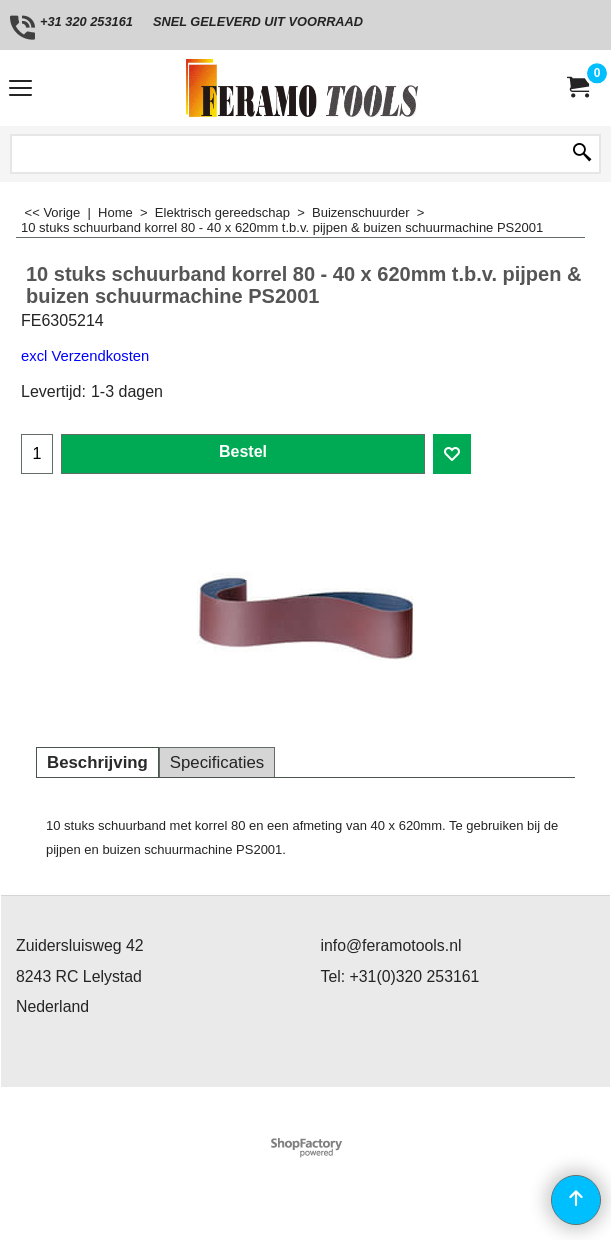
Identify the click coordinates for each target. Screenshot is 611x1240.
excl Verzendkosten (85, 356)
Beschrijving (97, 762)
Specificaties (217, 762)
